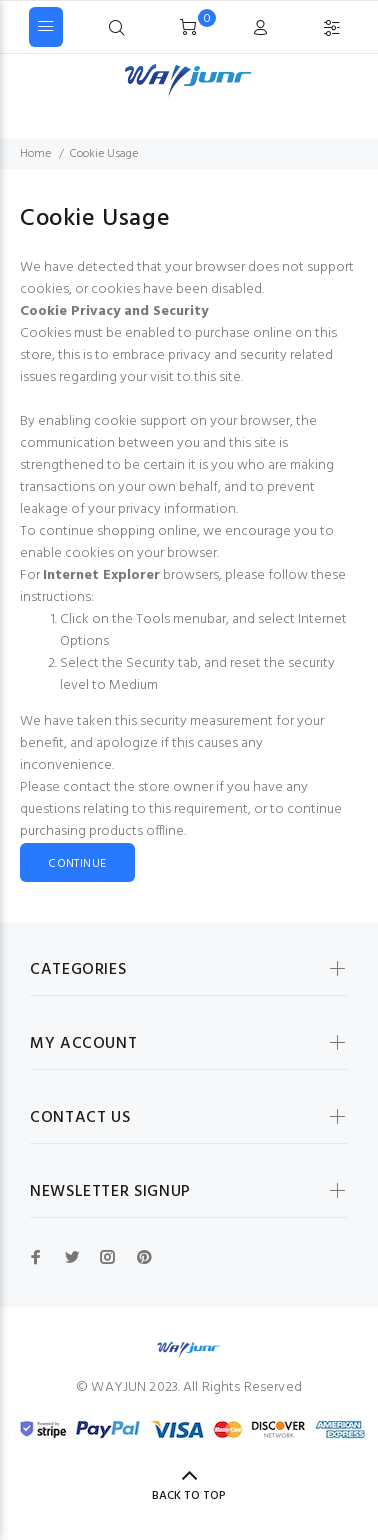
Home (35, 154)
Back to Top (189, 1496)
